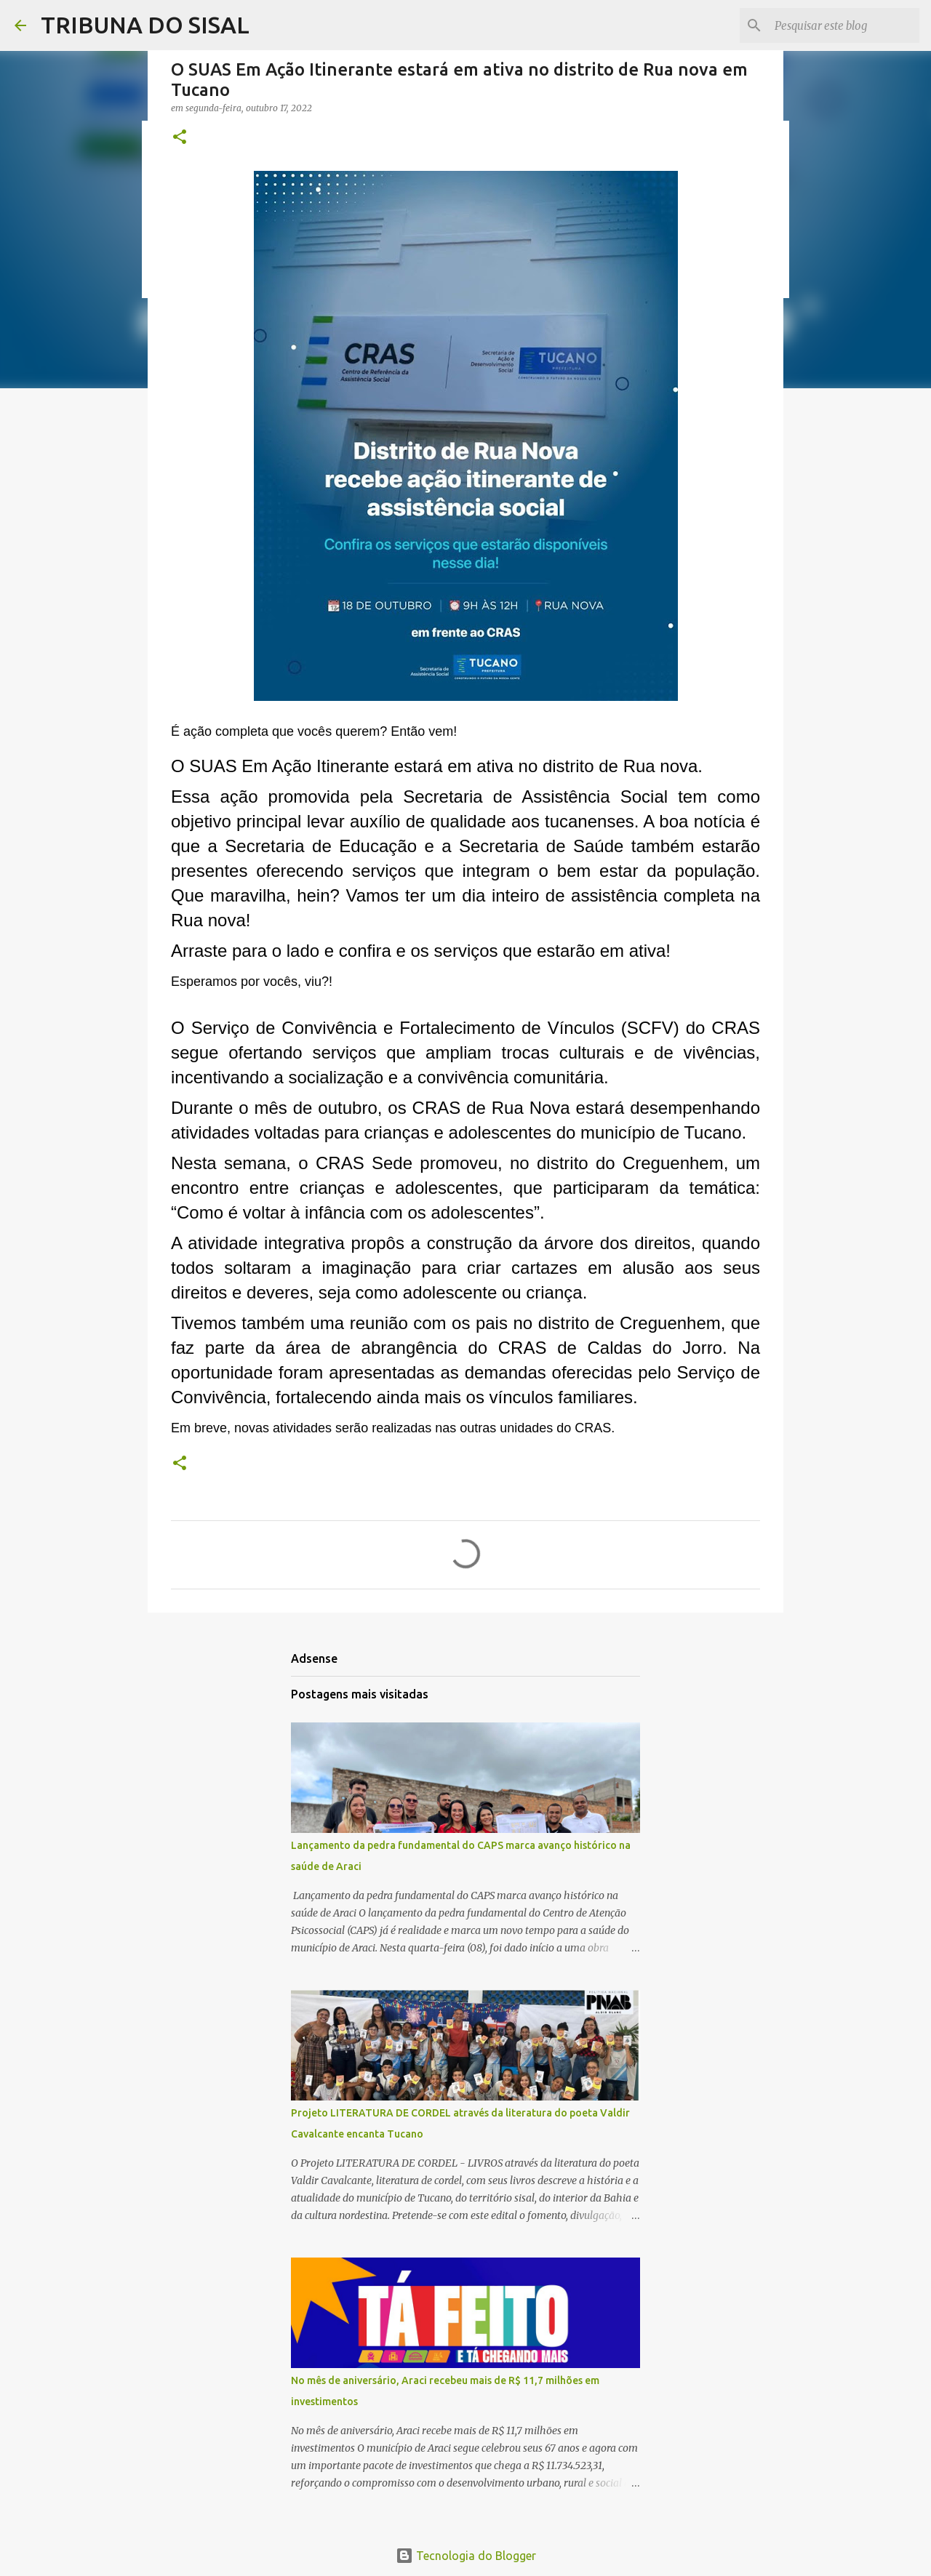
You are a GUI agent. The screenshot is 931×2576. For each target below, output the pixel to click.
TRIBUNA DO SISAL (145, 25)
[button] (179, 138)
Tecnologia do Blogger (466, 2555)
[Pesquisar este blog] (843, 25)
